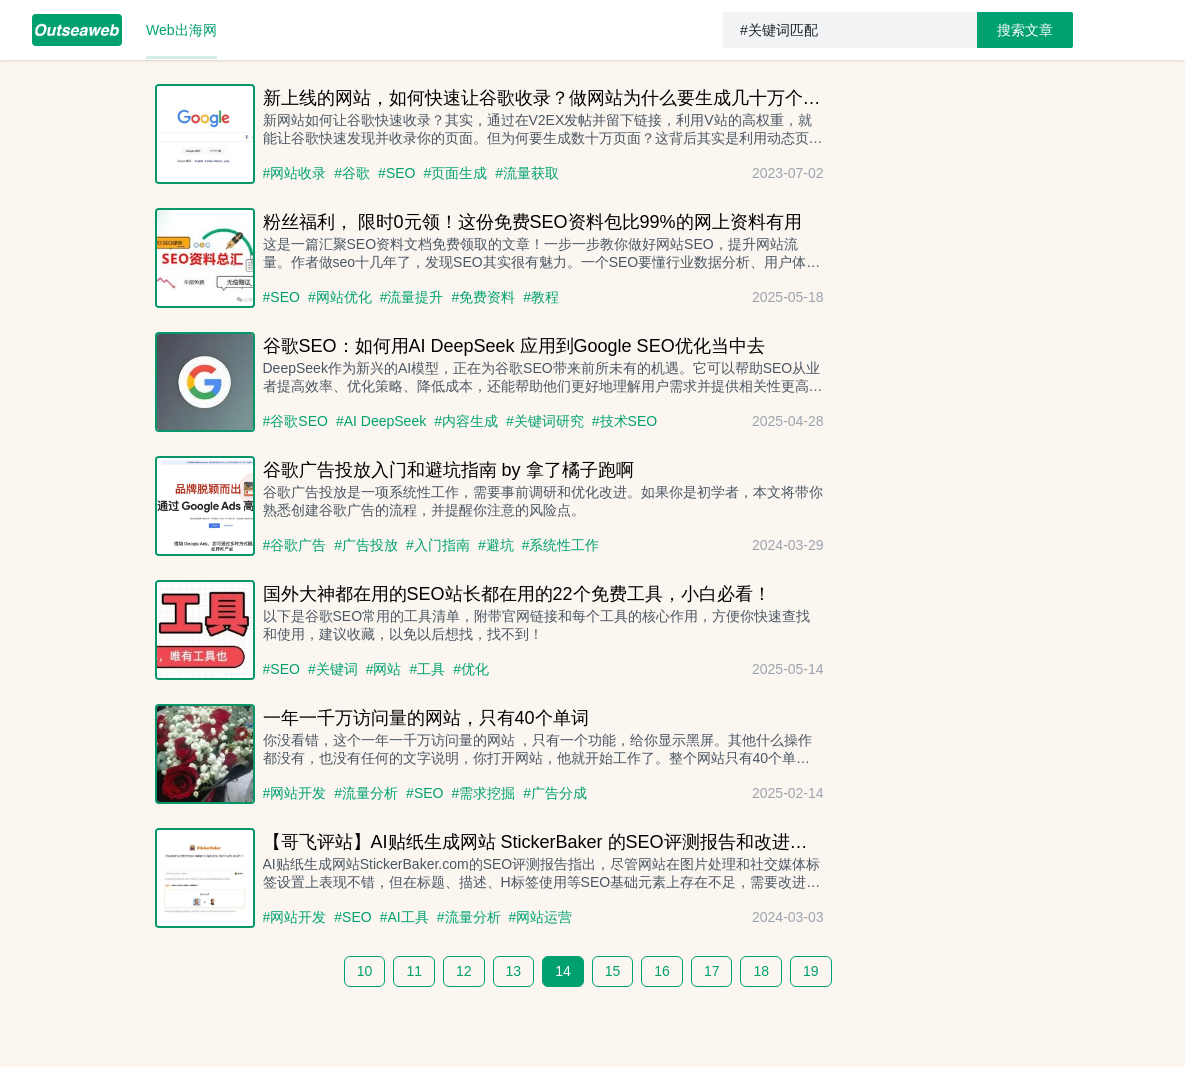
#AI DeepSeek (381, 421)
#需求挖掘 (483, 793)
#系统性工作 (561, 545)
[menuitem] (77, 30)
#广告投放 (366, 545)
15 (613, 971)
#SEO (396, 173)
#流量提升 (412, 297)
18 (761, 971)
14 (563, 971)
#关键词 (333, 669)
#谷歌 (352, 173)
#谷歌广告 (295, 545)
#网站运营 (541, 917)
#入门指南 (438, 545)
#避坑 (496, 545)
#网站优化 (340, 297)
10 (365, 971)
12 (464, 971)
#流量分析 (366, 793)
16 (662, 971)
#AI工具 (404, 917)
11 (414, 971)
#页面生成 (455, 173)
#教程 (541, 297)
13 (514, 971)
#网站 (384, 669)
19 (811, 971)
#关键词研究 (545, 421)
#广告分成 (555, 793)
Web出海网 (181, 30)
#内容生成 (466, 421)
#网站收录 (295, 173)
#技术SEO (624, 421)
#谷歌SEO (295, 421)
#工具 (427, 669)
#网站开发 (295, 793)
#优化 (471, 669)
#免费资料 (483, 297)
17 (712, 971)
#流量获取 (527, 173)
